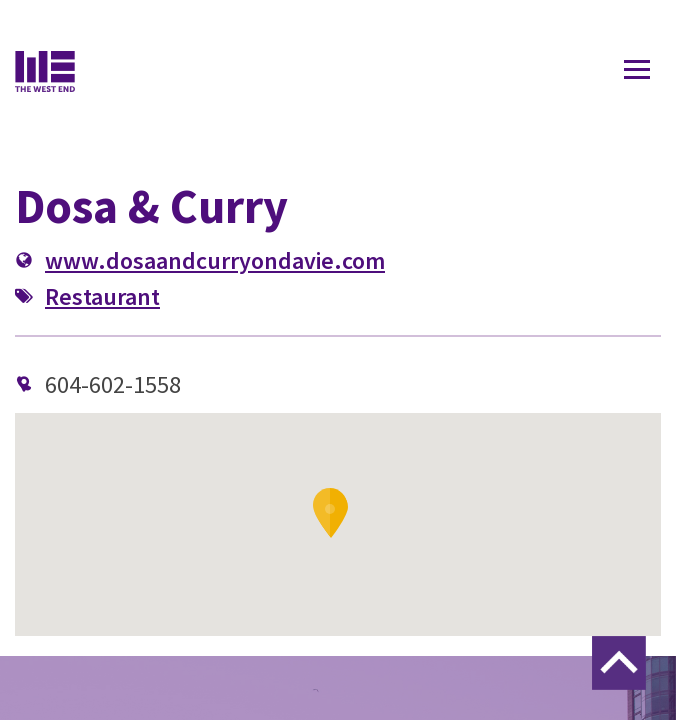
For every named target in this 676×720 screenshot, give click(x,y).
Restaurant (102, 296)
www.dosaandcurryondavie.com (215, 260)
